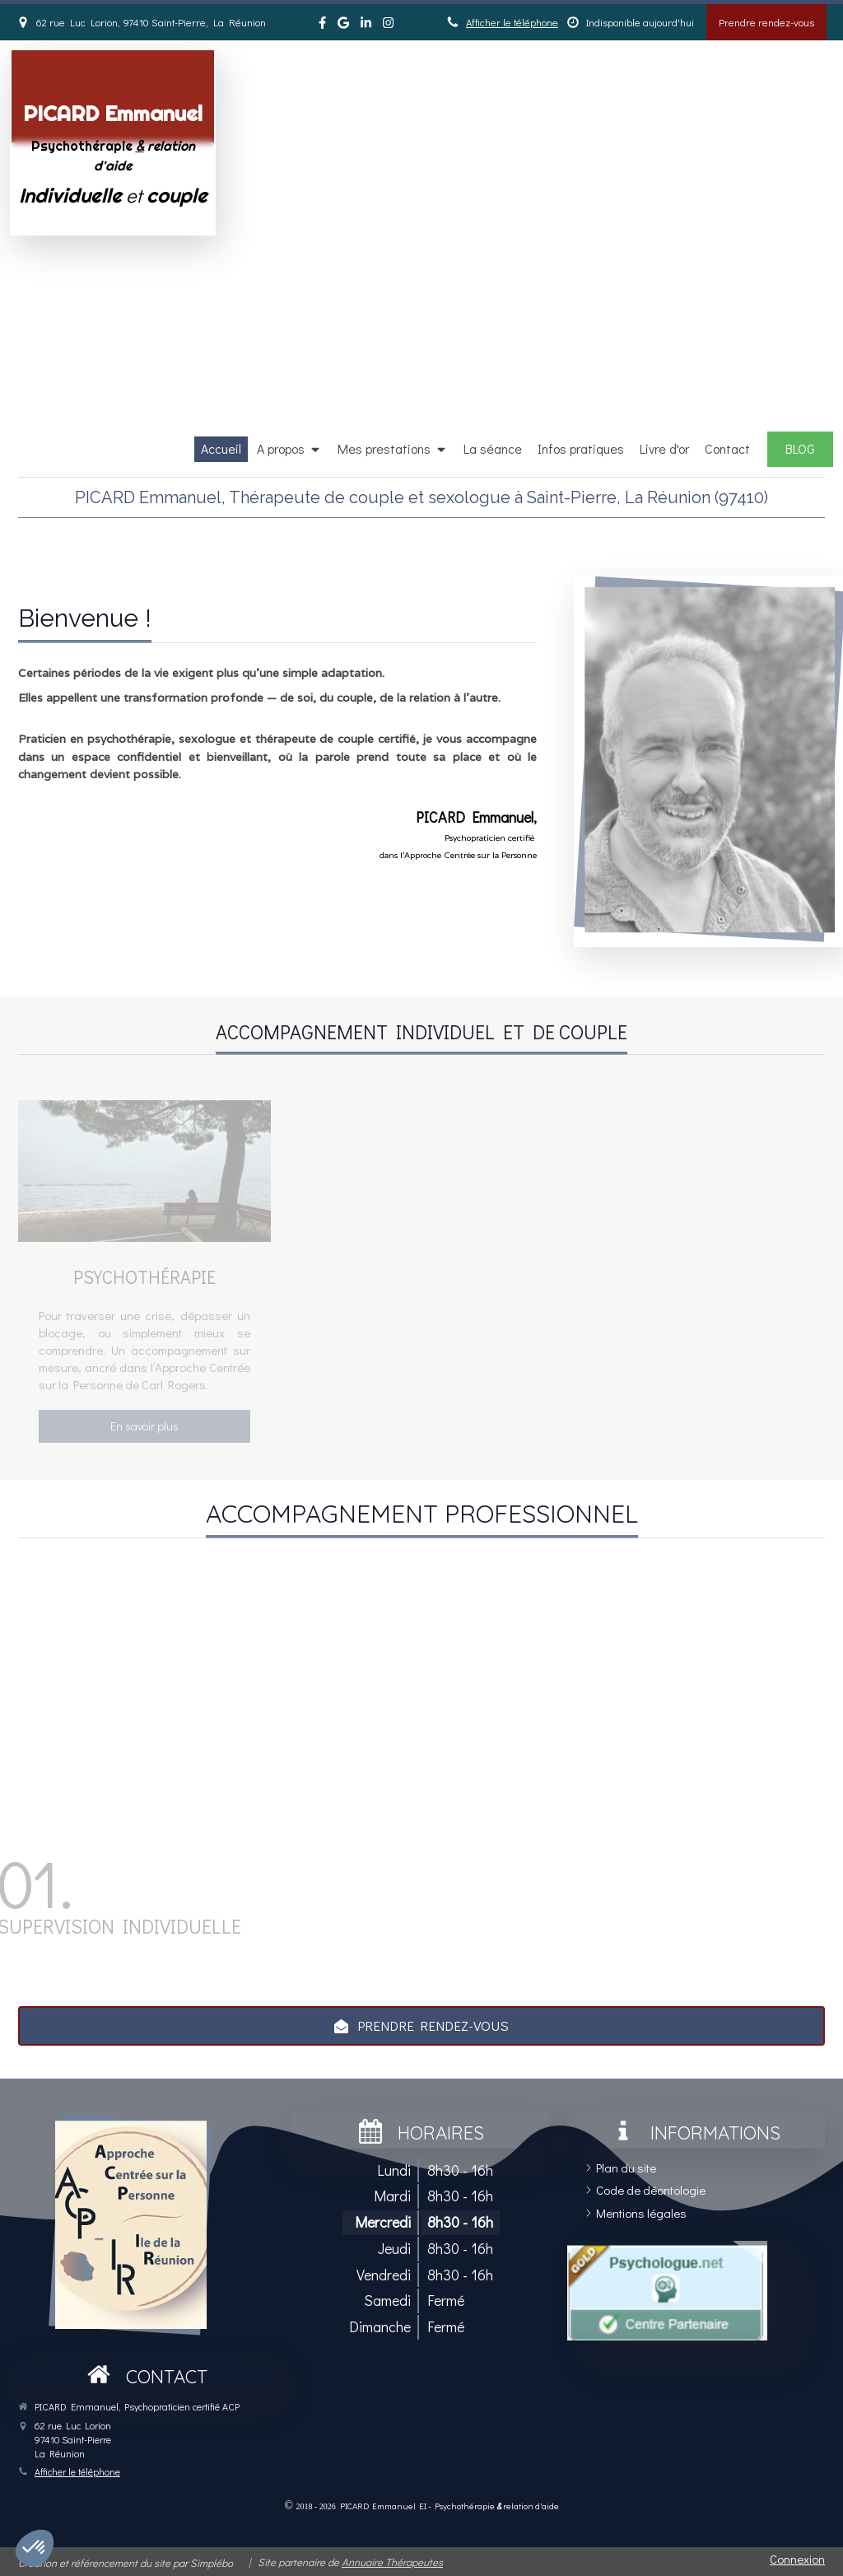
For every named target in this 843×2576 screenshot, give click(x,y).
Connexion (797, 2558)
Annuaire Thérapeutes (392, 2562)
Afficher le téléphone (512, 22)
